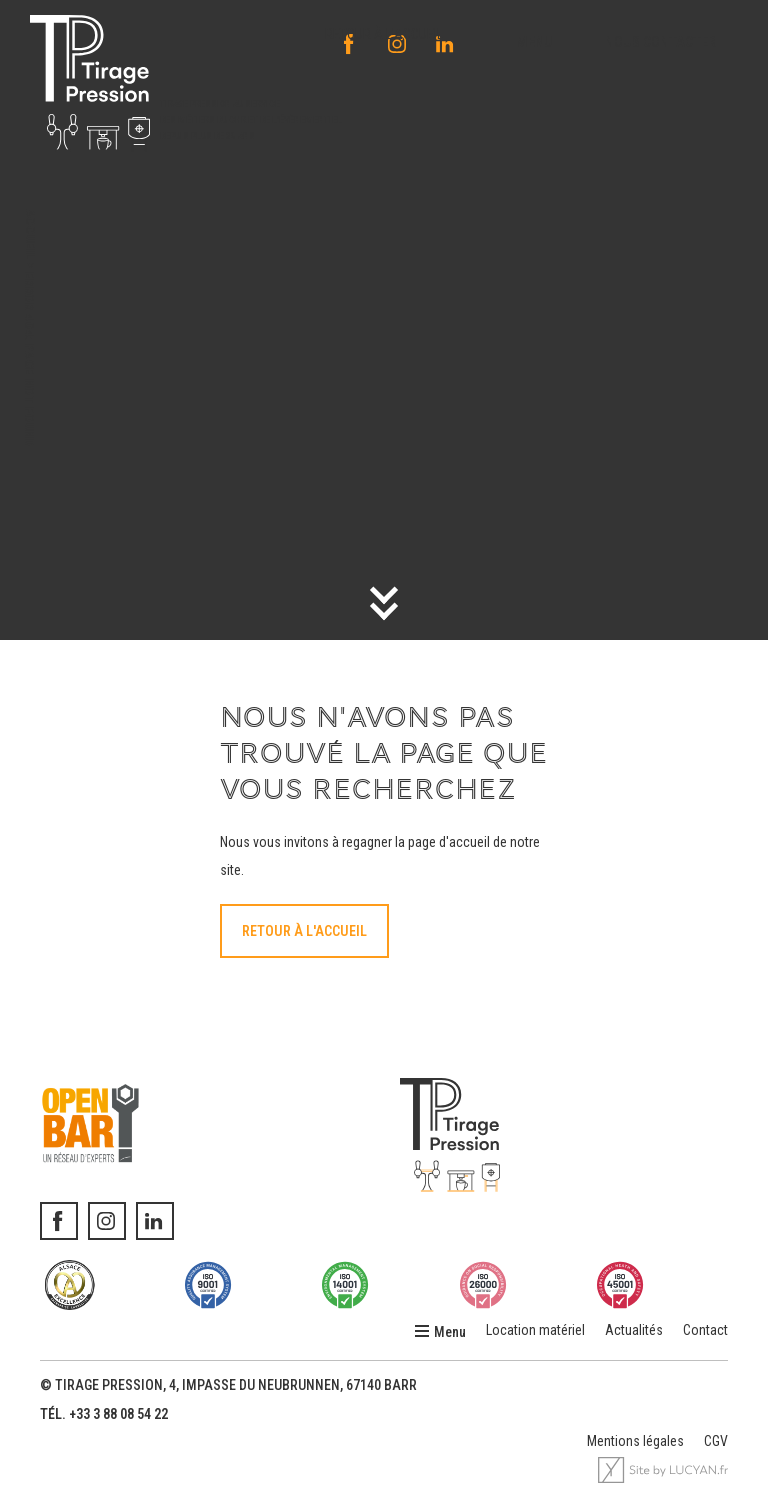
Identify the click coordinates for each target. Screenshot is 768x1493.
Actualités (634, 1330)
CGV (716, 1441)
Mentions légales (635, 1441)
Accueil (30, 234)
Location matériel (535, 1330)
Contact (705, 1330)
